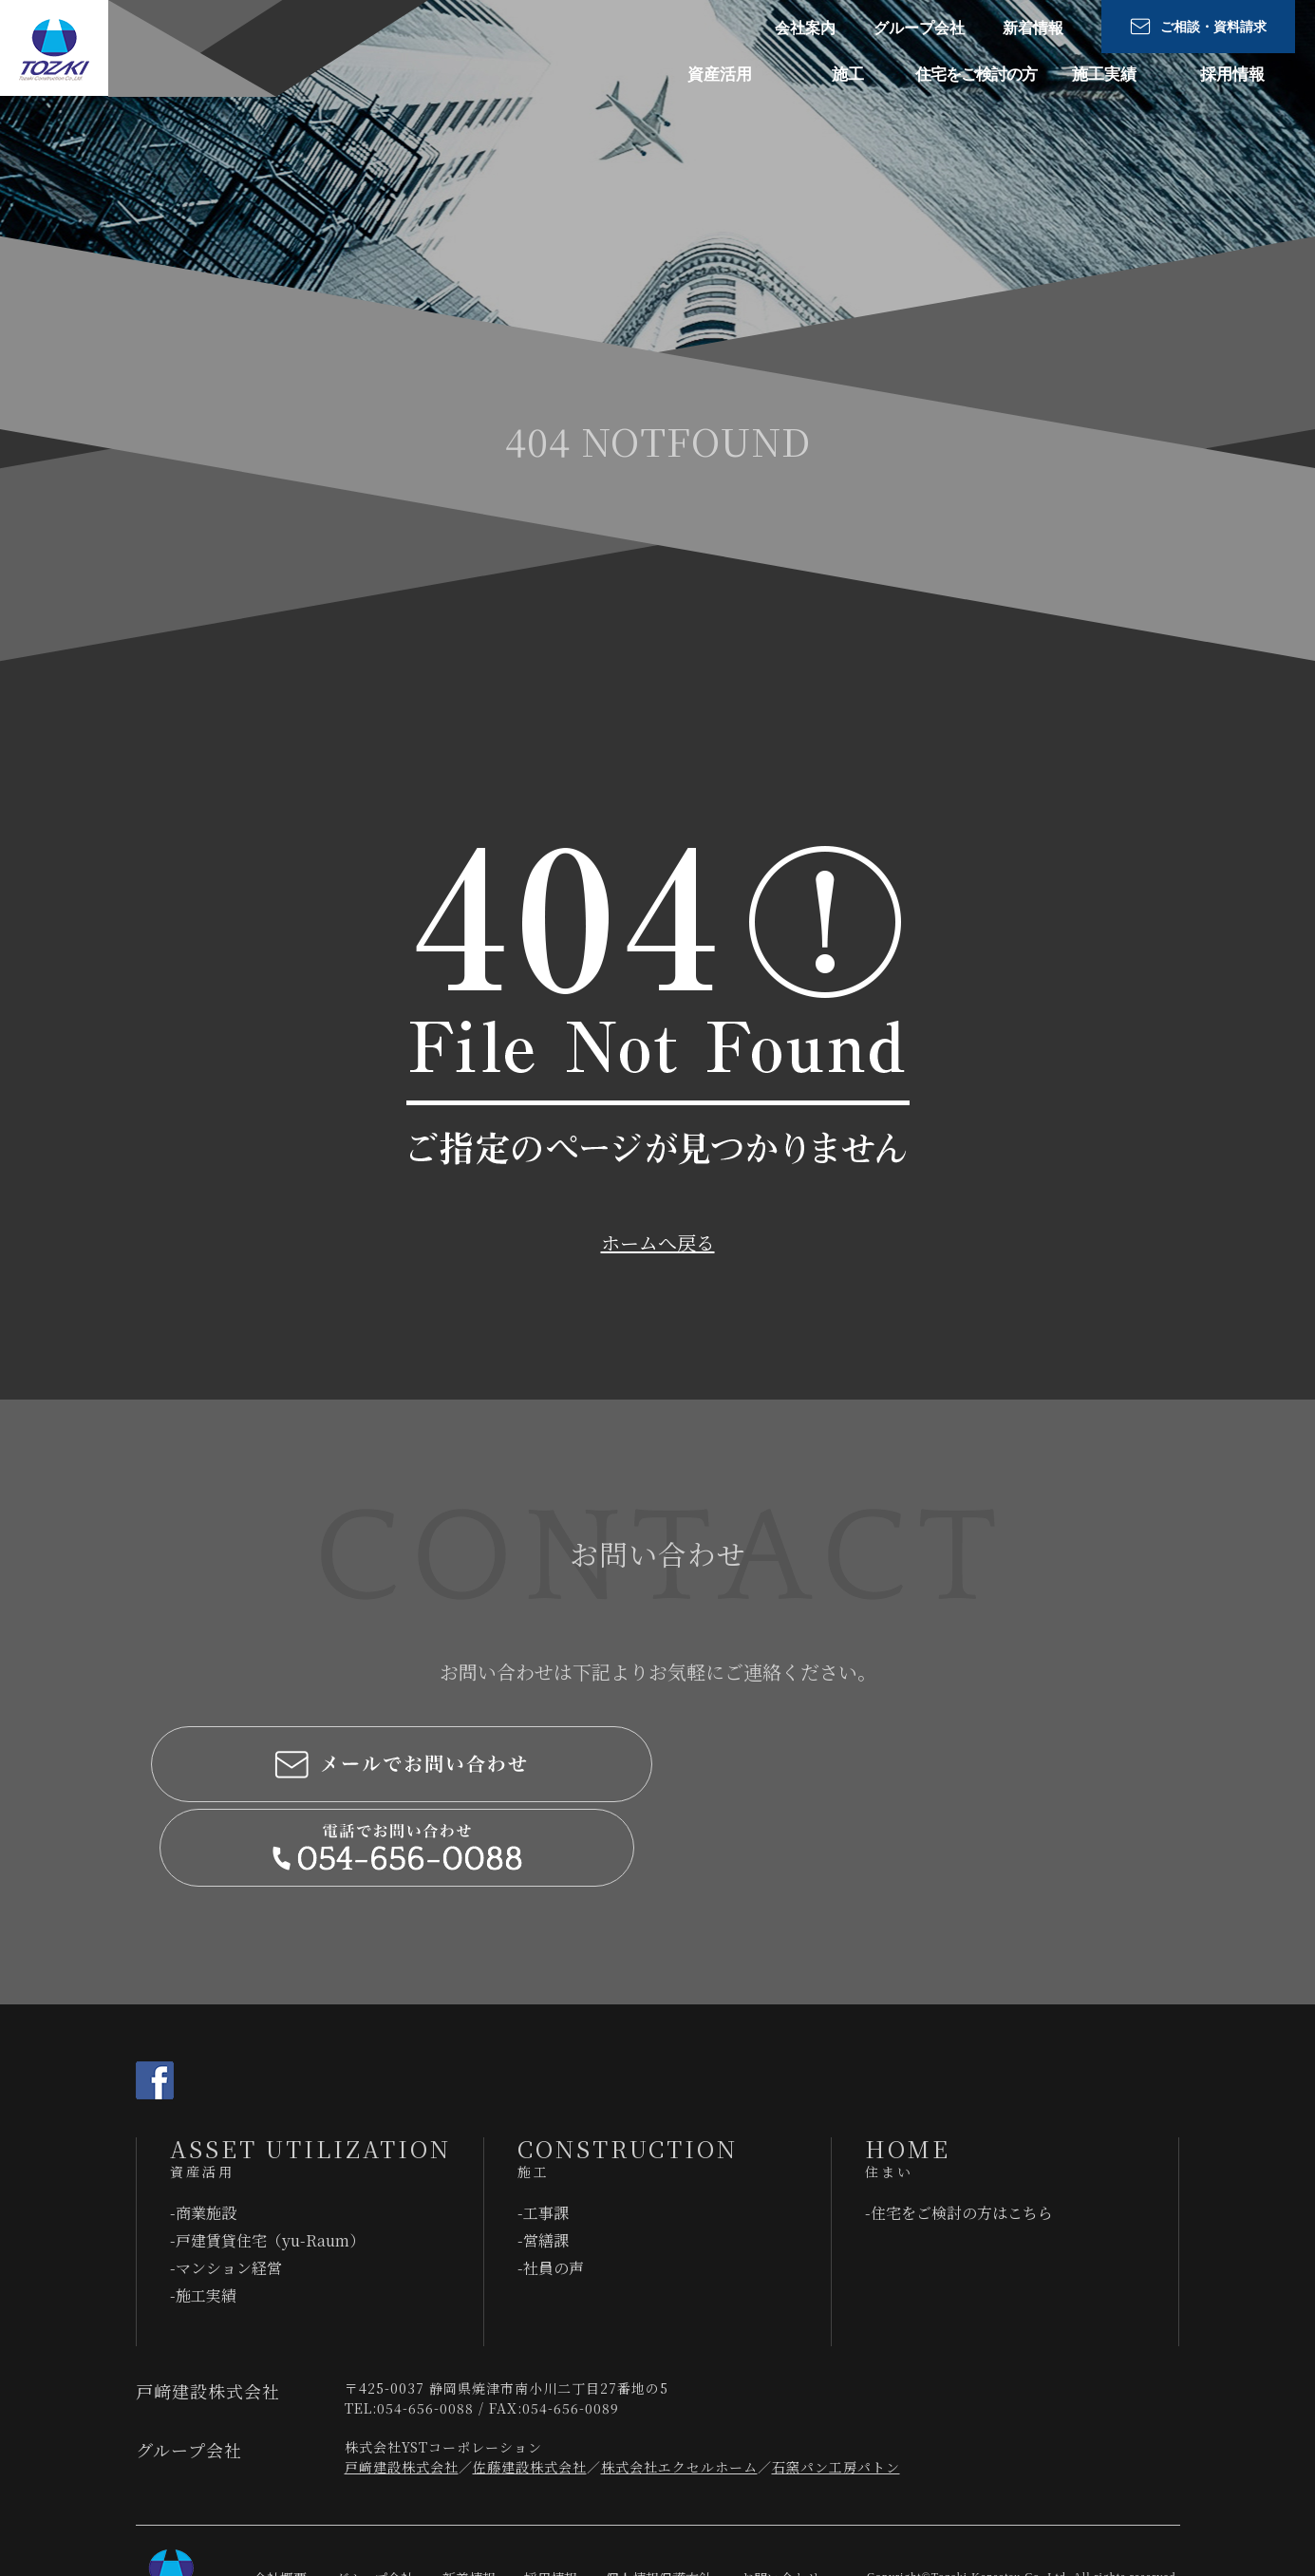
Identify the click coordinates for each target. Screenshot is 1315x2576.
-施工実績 (203, 2213)
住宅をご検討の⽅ (976, 75)
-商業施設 (203, 2130)
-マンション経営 (226, 2185)
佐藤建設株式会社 (530, 2384)
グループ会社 (919, 28)
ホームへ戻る (658, 1242)
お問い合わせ (780, 2495)
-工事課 (543, 2130)
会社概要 (280, 2495)
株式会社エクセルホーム (679, 2384)
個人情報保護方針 (659, 2495)
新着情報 (1033, 28)
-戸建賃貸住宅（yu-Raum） (267, 2158)
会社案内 (805, 28)
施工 (848, 75)
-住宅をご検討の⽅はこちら (959, 2130)
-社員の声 (550, 2185)
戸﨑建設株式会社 (402, 2384)
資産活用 (719, 75)
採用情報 (1232, 75)
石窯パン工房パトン (836, 2384)
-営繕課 (543, 2158)
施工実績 (1104, 75)
